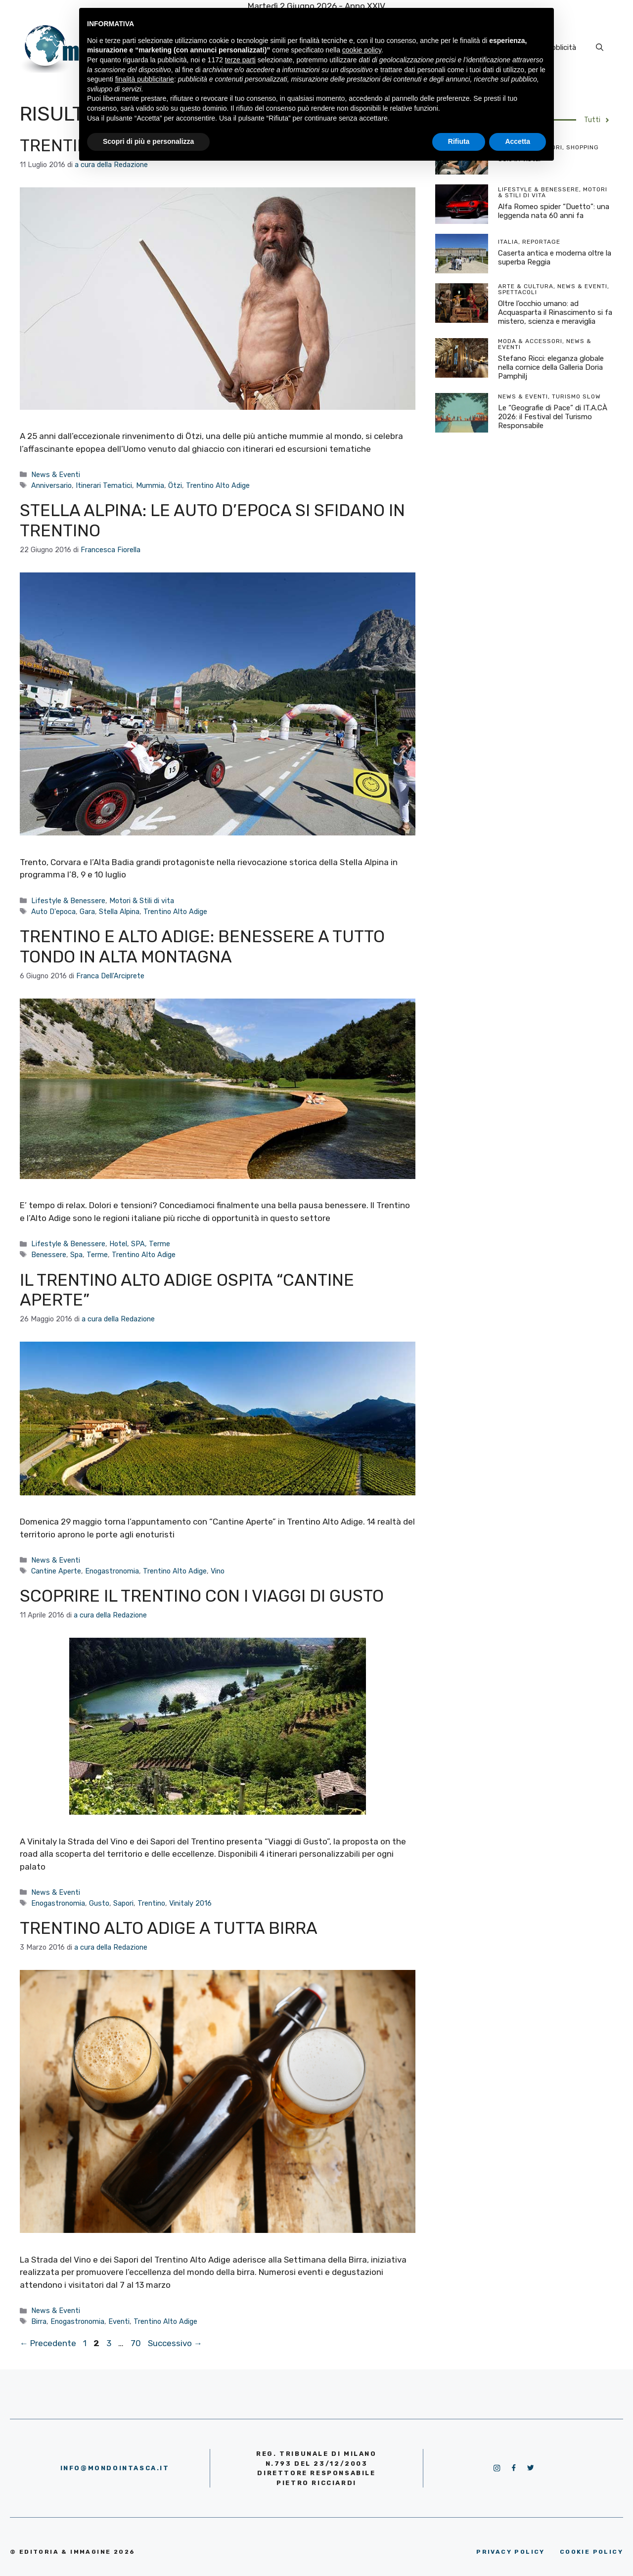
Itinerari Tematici (104, 485)
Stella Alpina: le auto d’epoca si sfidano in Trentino (212, 520)
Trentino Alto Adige (218, 485)
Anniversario (51, 485)
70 (136, 2343)
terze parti (240, 60)
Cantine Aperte (56, 1571)
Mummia (150, 485)
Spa (76, 1254)
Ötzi (175, 485)
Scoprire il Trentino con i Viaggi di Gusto (202, 1596)
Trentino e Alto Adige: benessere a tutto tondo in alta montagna (202, 946)
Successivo (175, 2343)
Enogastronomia (112, 1571)
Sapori (123, 1903)
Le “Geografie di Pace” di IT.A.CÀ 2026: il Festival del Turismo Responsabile (552, 416)
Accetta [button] (517, 141)
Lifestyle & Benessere (68, 900)
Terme (97, 1254)
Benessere (48, 1254)
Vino (218, 1571)
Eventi (119, 2321)
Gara (87, 911)
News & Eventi (55, 474)
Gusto (99, 1903)
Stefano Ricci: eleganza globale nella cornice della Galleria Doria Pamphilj (551, 367)
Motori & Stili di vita (141, 900)
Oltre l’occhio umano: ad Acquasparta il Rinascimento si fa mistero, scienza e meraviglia (555, 312)
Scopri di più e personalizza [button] (148, 141)
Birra (38, 2321)
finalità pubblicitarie (144, 79)
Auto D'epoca (53, 911)
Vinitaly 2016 (190, 1903)
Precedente (48, 2343)
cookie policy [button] (361, 50)
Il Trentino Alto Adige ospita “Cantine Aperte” (187, 1290)
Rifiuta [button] (459, 141)
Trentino (151, 1903)
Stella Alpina (119, 911)
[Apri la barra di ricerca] (599, 47)
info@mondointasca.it (115, 2468)
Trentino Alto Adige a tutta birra (168, 1928)
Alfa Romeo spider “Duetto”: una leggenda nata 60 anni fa (553, 211)
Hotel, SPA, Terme (139, 1243)
